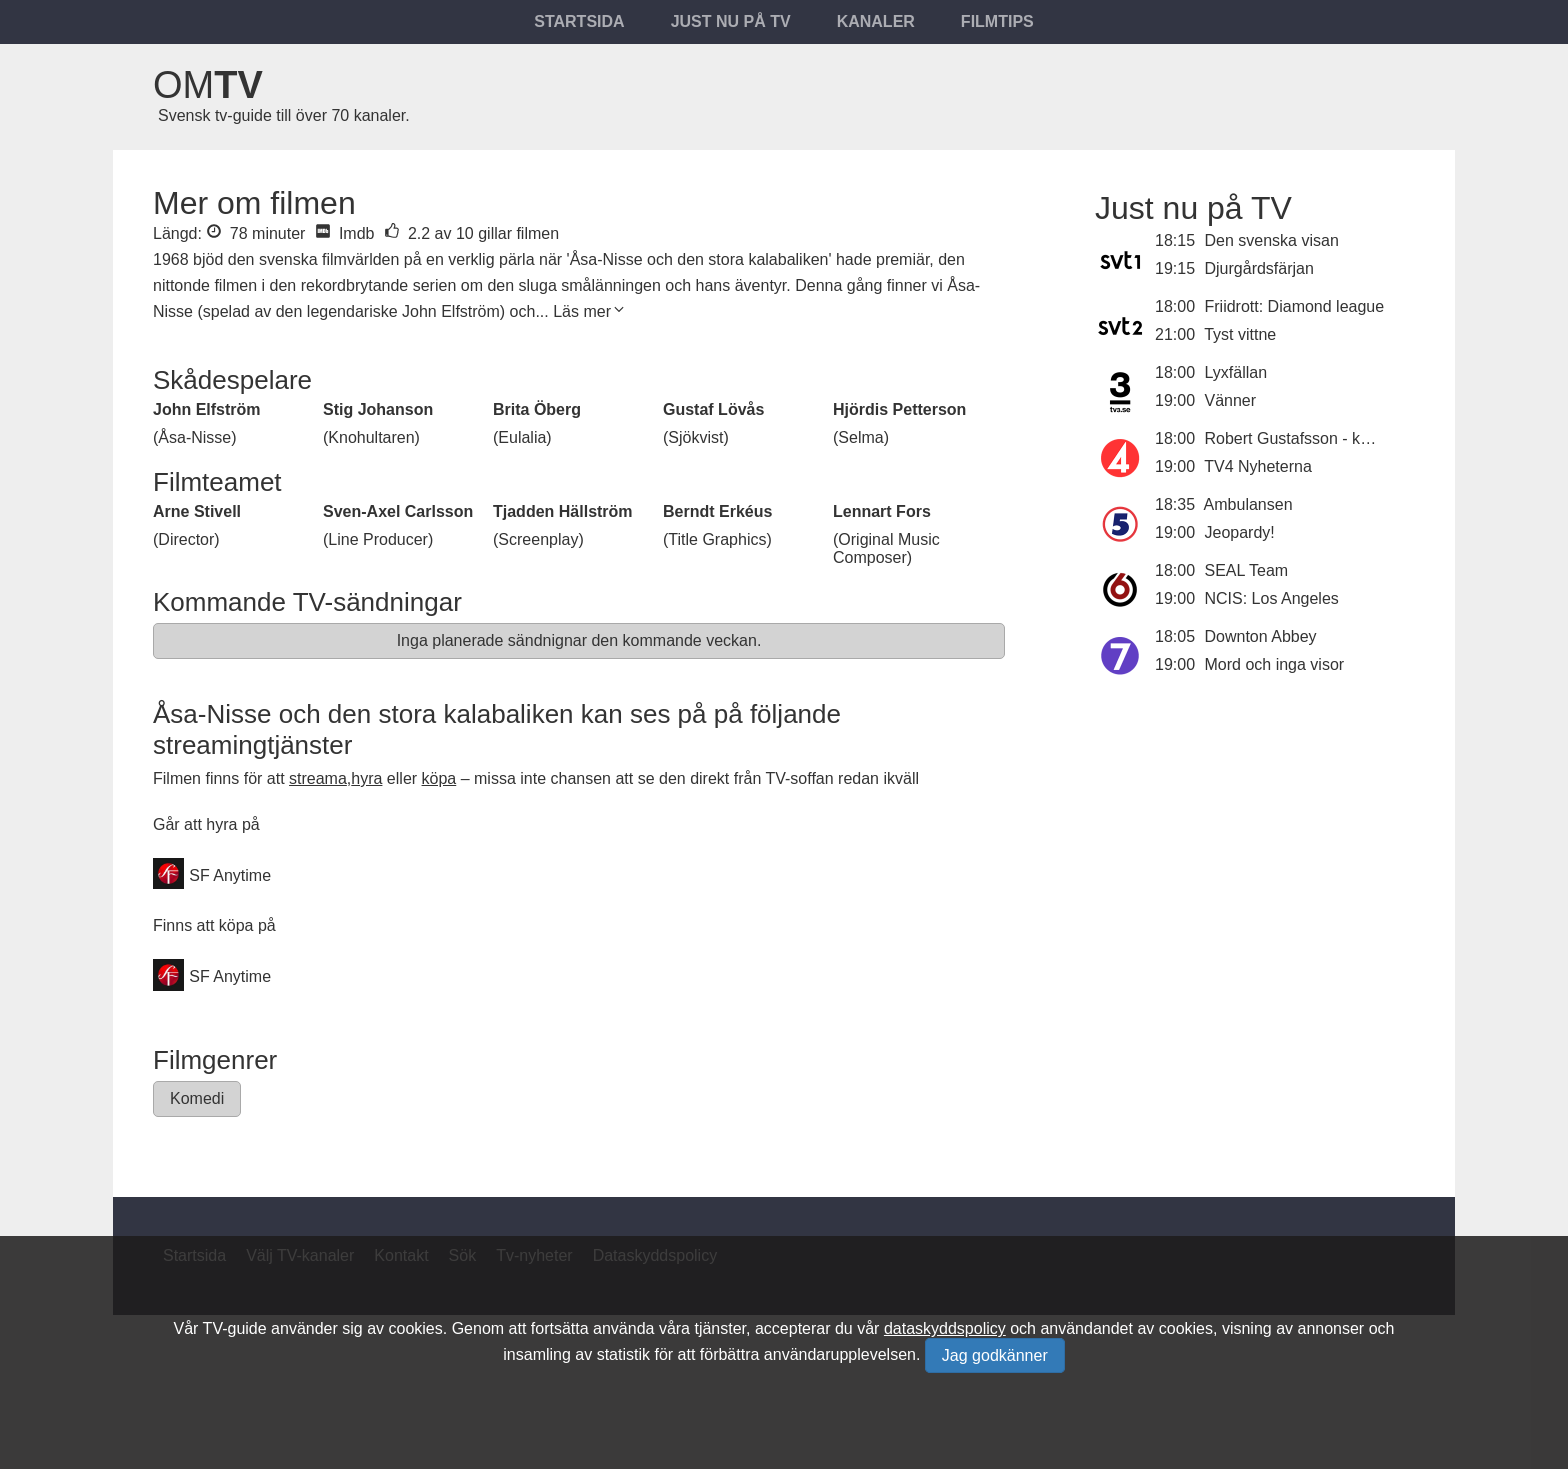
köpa (439, 778)
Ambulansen (1248, 504)
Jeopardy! (1240, 532)
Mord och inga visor (1275, 664)
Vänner (1231, 400)
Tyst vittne (1240, 334)
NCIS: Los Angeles (1272, 598)
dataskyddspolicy (945, 1328)
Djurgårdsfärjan (1259, 268)
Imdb (344, 233)
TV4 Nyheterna (1258, 466)
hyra (366, 778)
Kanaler (876, 21)
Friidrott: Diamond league (1295, 306)
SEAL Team (1247, 570)
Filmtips (997, 21)
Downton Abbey (1261, 636)
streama (318, 778)
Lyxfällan (1236, 372)
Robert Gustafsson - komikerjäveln (1327, 438)
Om (208, 85)
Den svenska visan (1272, 240)
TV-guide (235, 1328)
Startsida (579, 21)
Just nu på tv (731, 21)
